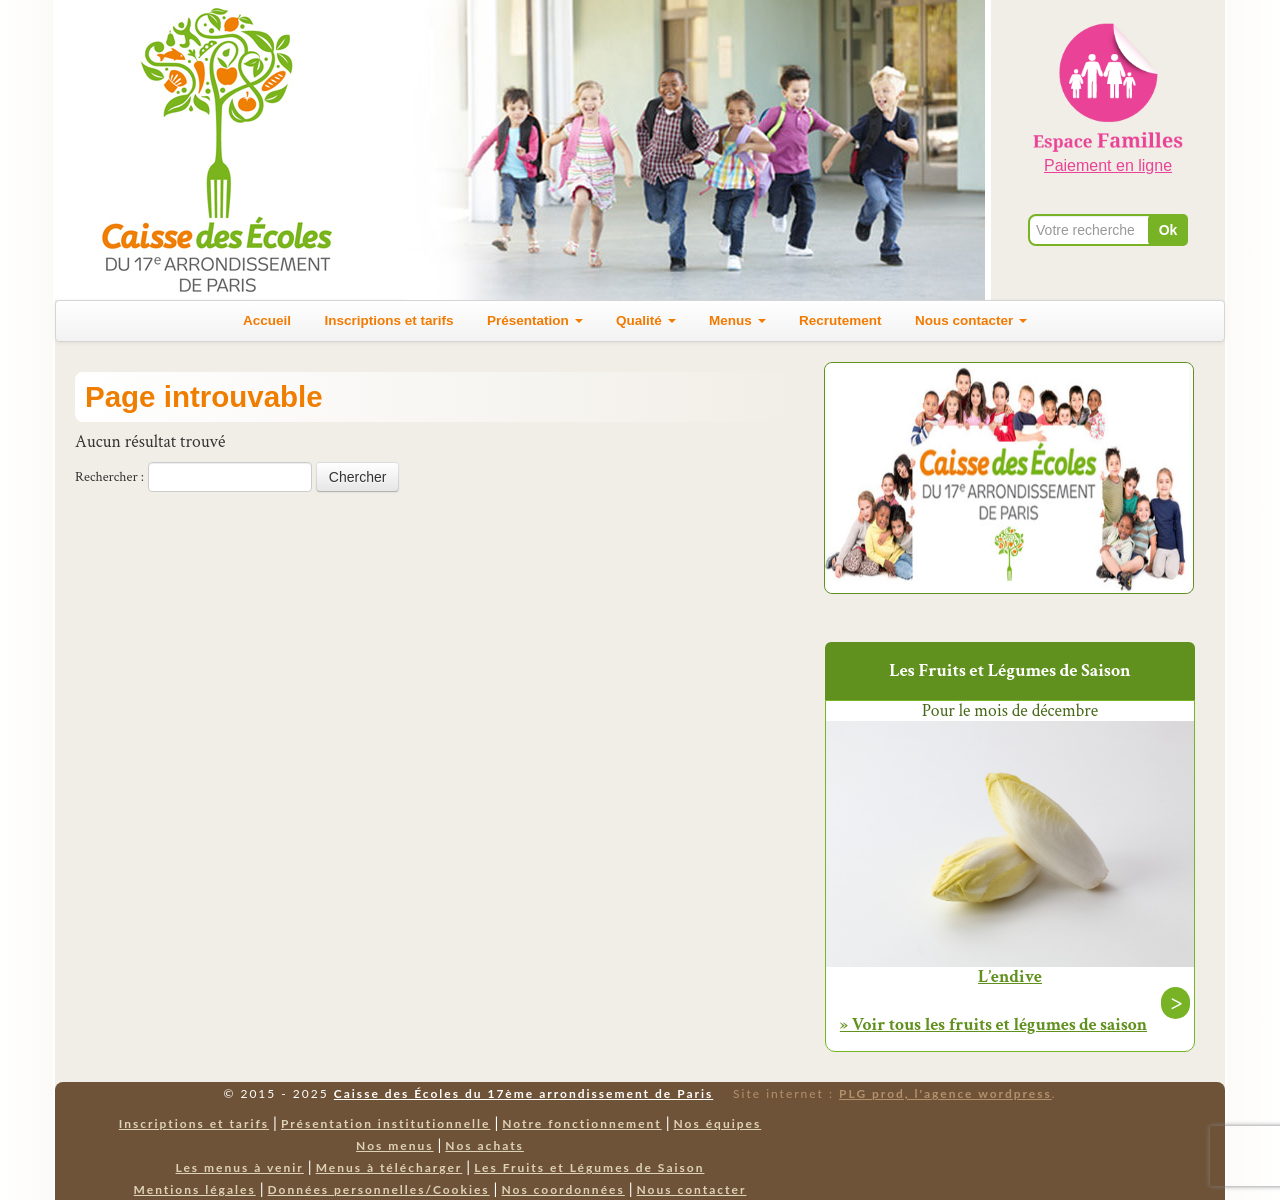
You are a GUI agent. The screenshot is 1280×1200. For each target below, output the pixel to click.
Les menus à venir (240, 1167)
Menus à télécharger (389, 1167)
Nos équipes (718, 1123)
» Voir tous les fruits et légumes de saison (993, 1024)
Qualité (646, 320)
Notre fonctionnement (581, 1123)
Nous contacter (971, 320)
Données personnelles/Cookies (379, 1189)
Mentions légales (195, 1189)
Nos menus (394, 1145)
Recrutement (840, 320)
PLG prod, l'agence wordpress (945, 1093)
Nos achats (484, 1145)
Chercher (358, 477)
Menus (737, 320)
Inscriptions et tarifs (389, 320)
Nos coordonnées (562, 1189)
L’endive (1010, 977)
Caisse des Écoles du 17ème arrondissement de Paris (523, 1093)
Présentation (535, 320)
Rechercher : (109, 477)
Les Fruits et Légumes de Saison (589, 1167)
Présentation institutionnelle (386, 1123)
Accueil (267, 320)
